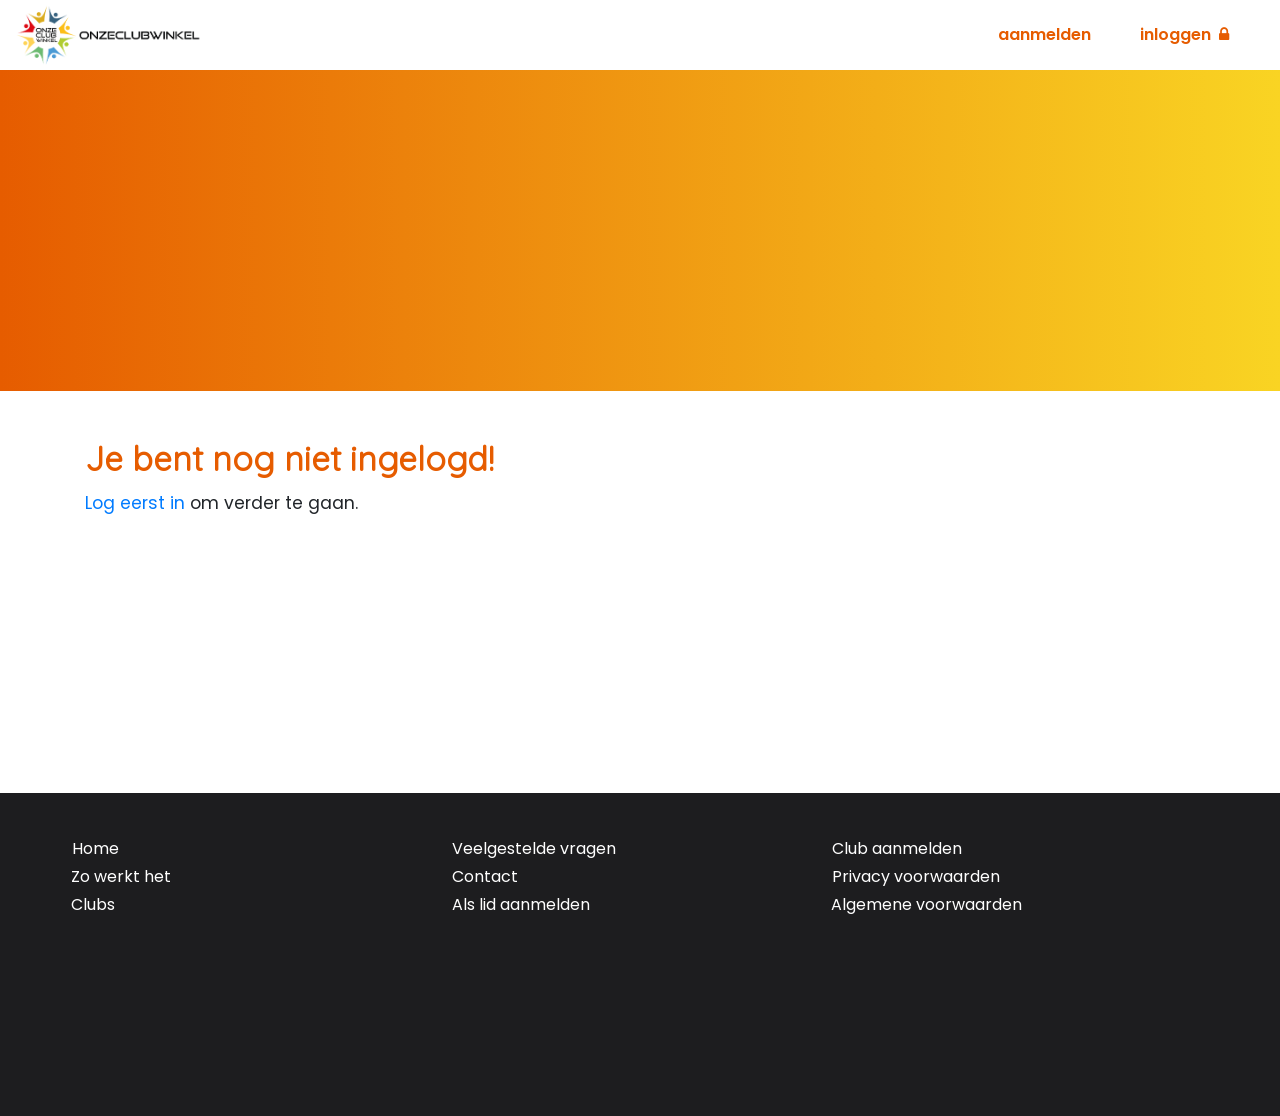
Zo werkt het (121, 876)
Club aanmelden (897, 848)
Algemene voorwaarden (926, 904)
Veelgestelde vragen (534, 848)
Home (95, 848)
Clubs (93, 904)
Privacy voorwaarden (916, 876)
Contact (485, 876)
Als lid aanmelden (521, 904)
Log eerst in (135, 503)
